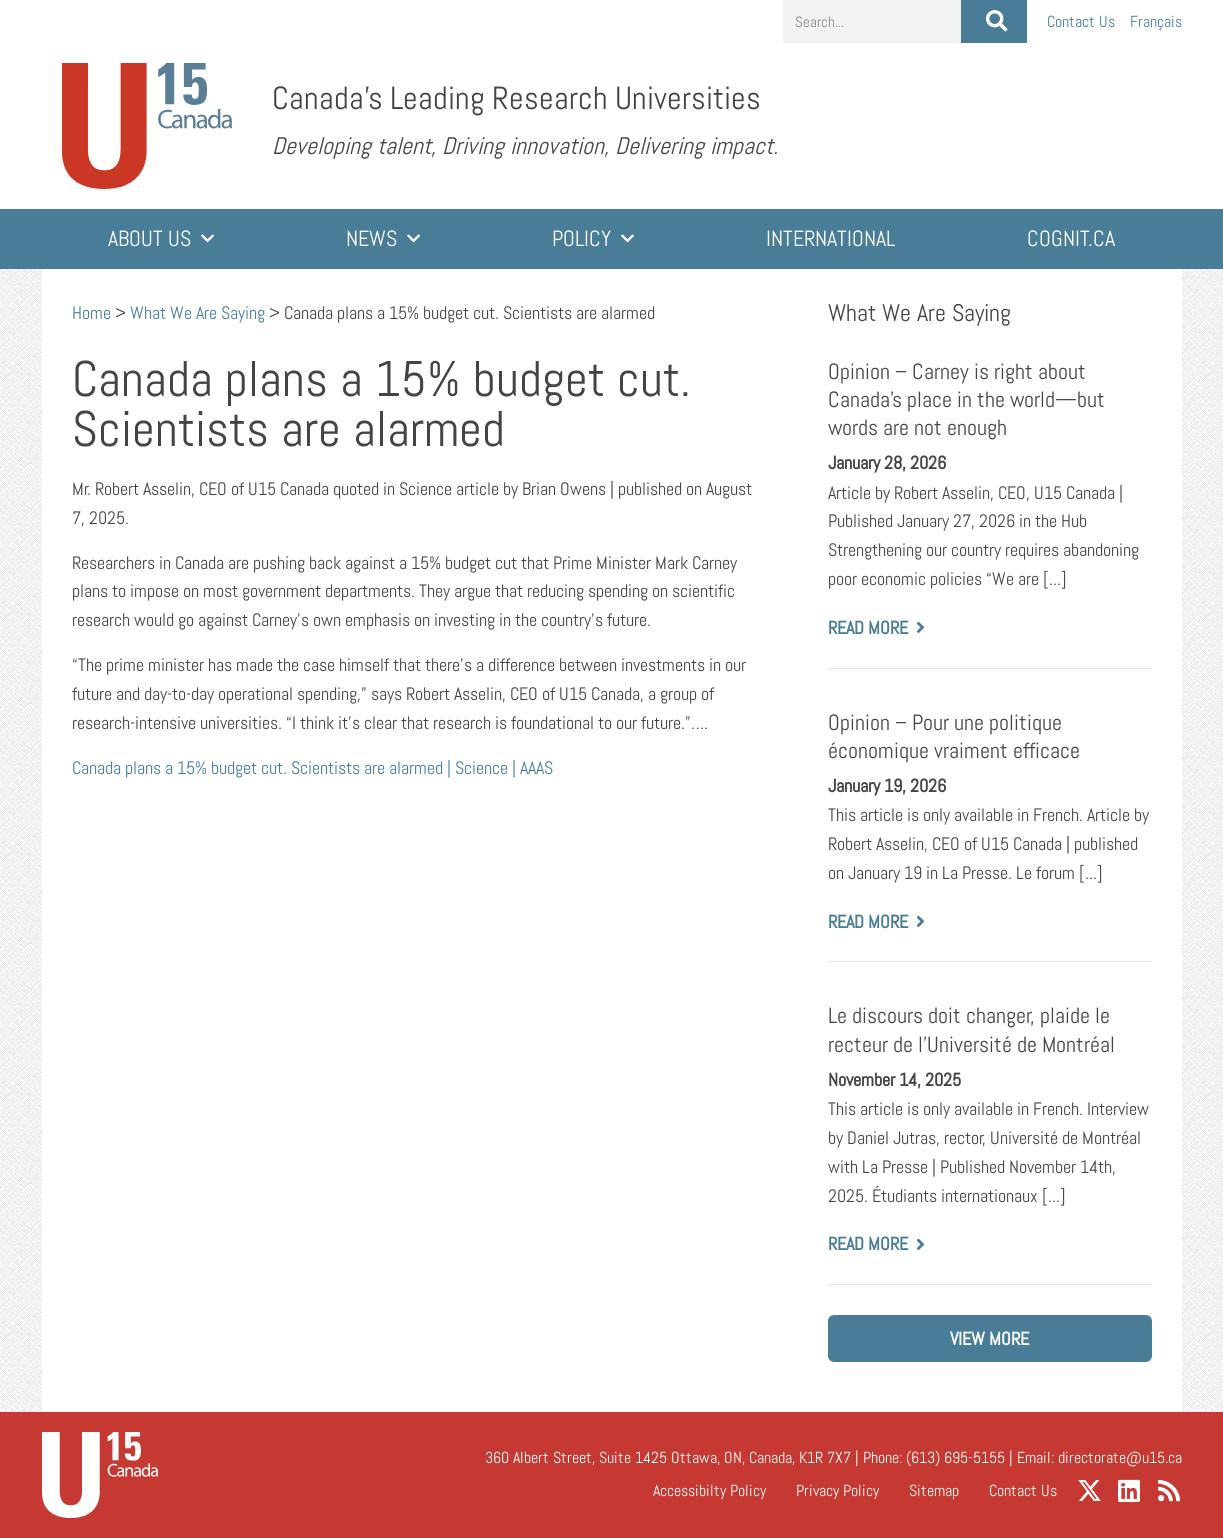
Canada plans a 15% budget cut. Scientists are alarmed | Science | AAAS (312, 767)
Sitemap (934, 1490)
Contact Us (1081, 21)
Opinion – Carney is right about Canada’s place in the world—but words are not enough (966, 399)
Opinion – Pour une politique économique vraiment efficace (954, 736)
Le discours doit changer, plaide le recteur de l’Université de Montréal (971, 1029)
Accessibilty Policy (709, 1490)
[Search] (993, 21)
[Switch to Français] (1156, 21)
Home (91, 312)
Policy (593, 238)
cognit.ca (1071, 238)
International (830, 238)
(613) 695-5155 (955, 1457)
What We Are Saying (197, 312)
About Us (161, 238)
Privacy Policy (837, 1490)
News (383, 238)
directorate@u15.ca (1120, 1457)
